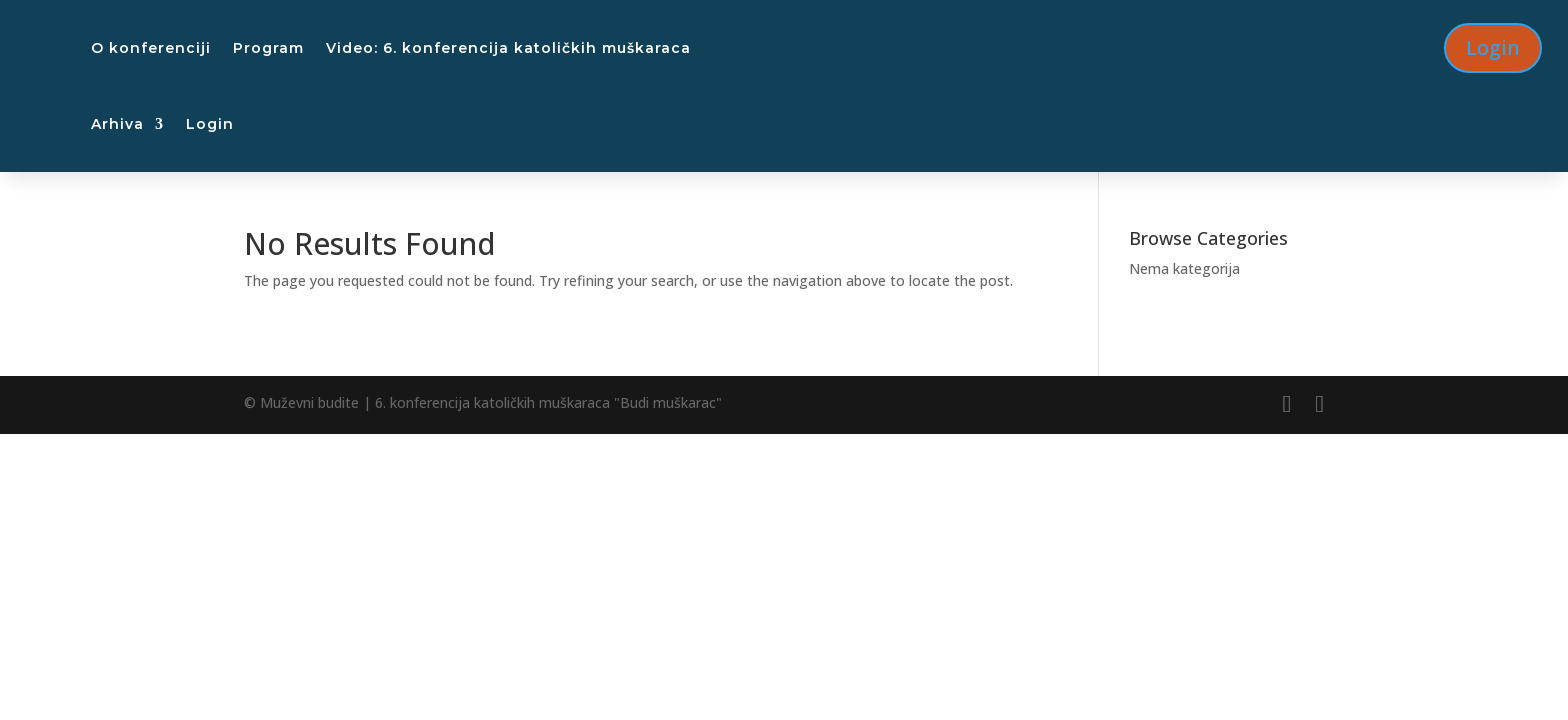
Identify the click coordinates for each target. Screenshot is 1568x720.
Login (210, 124)
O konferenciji (151, 48)
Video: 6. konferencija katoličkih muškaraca (508, 48)
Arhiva (117, 124)
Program (268, 48)
